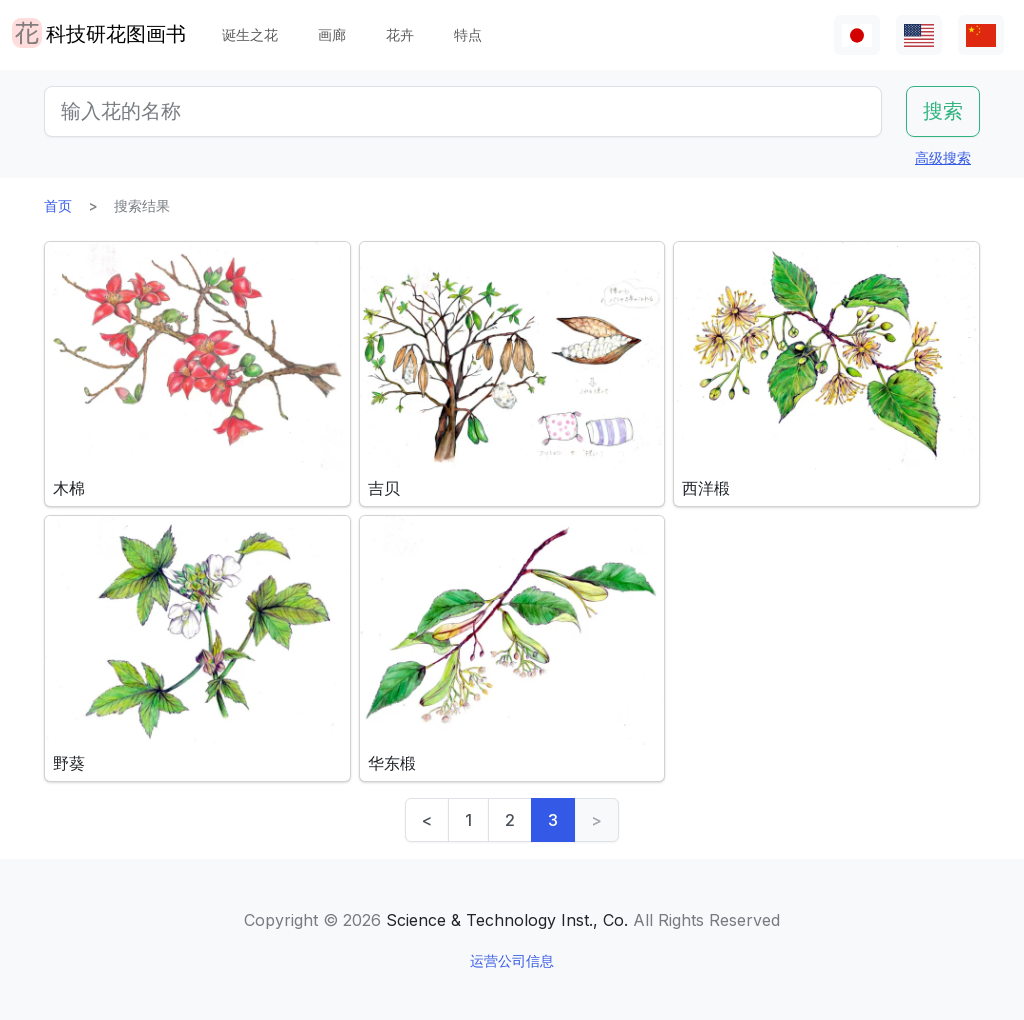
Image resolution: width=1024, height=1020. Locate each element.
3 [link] (553, 820)
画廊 (332, 34)
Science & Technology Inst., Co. (507, 920)
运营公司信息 (512, 960)
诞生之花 (250, 34)
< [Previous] (427, 820)
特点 (468, 34)
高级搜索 (943, 157)
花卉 (400, 34)
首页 (58, 205)
